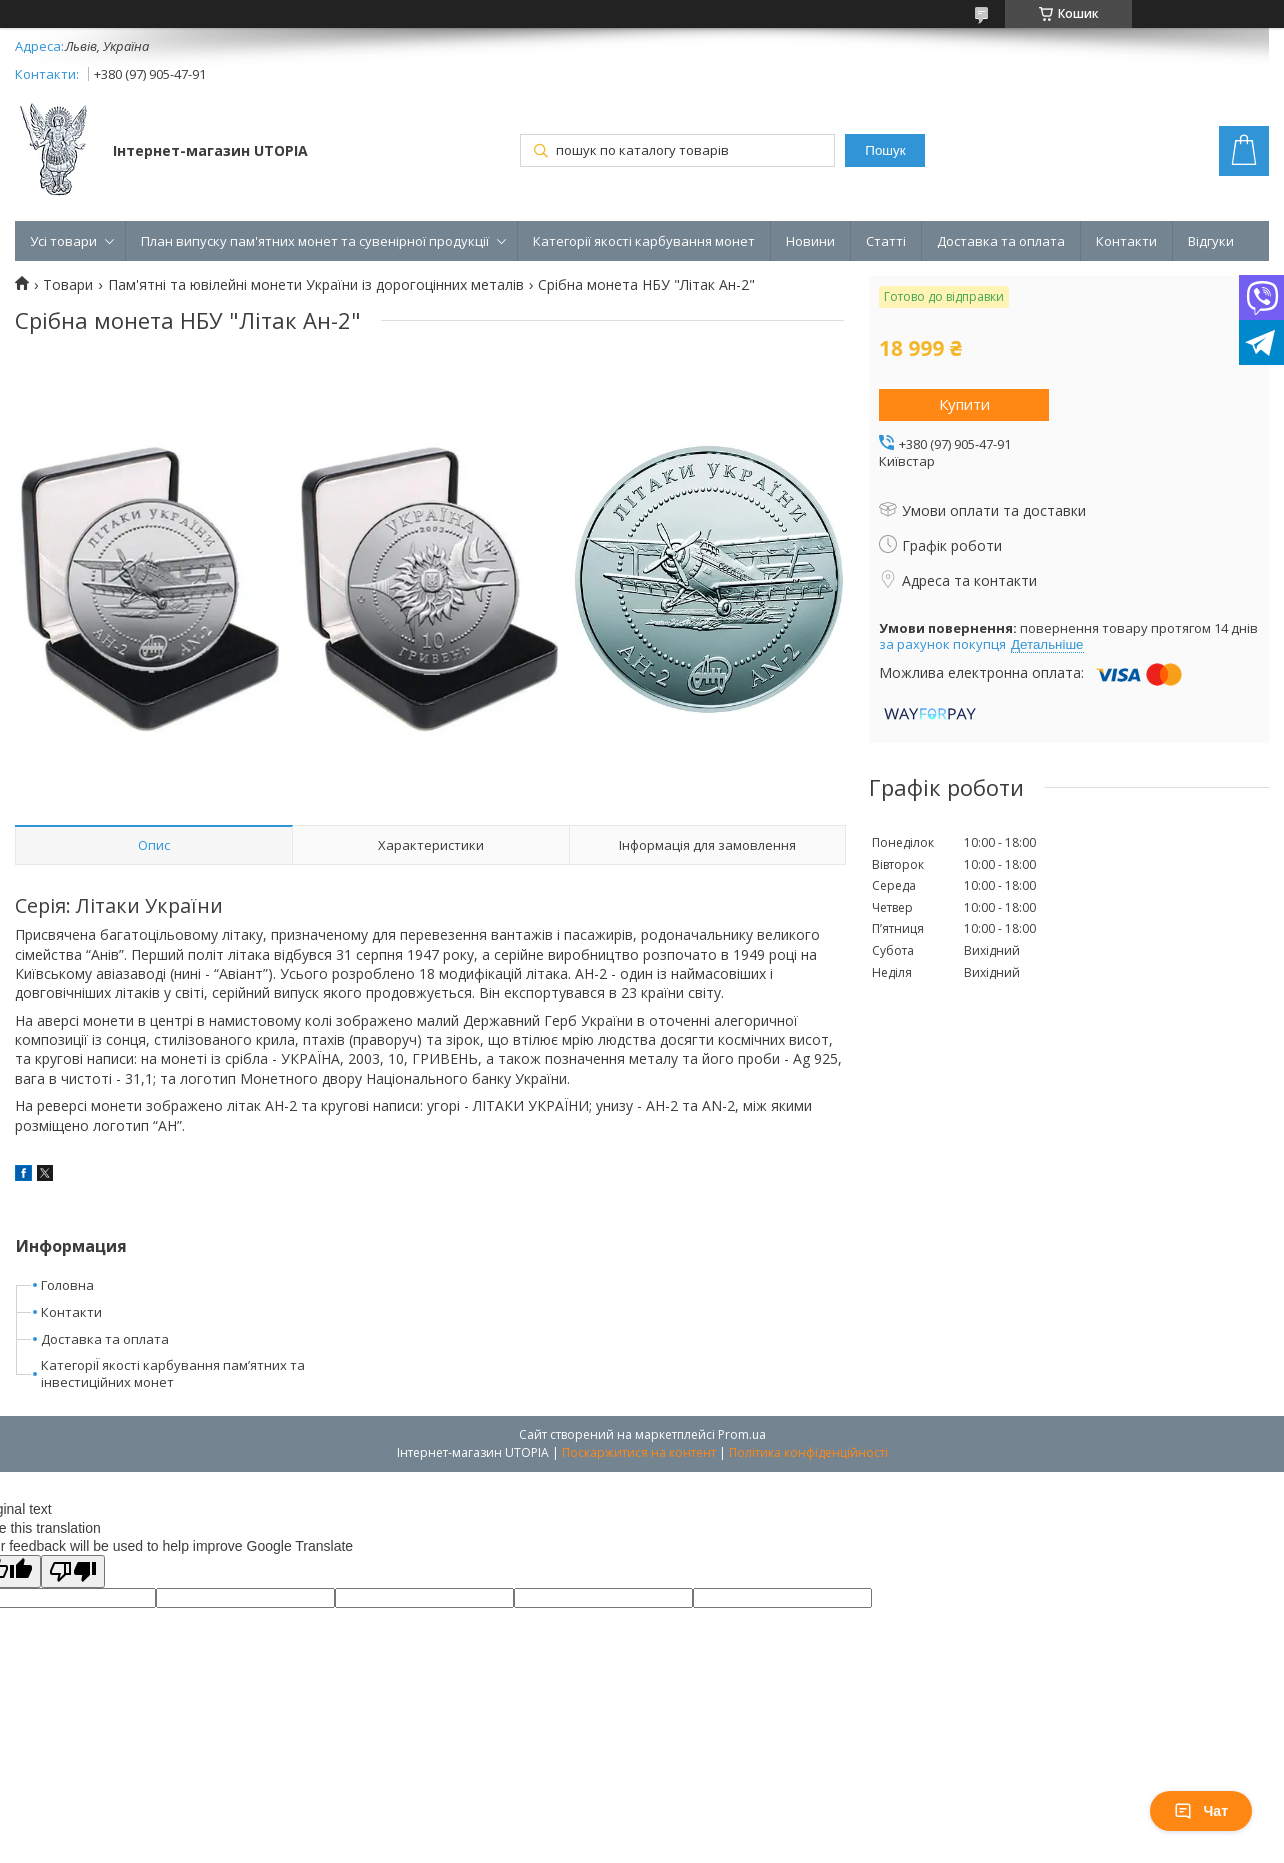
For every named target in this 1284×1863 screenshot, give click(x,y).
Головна (67, 1285)
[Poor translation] (73, 1571)
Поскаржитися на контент (639, 1452)
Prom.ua (742, 1434)
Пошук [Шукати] (885, 150)
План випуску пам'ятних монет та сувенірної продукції (315, 241)
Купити (964, 404)
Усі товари (63, 241)
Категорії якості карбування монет (644, 241)
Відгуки (1211, 241)
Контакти (1126, 241)
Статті (886, 241)
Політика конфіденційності (808, 1452)
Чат (1201, 1811)
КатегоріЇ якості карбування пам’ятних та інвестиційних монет (173, 1373)
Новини (810, 241)
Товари (68, 285)
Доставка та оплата (1001, 241)
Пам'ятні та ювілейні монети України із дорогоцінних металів (316, 285)
